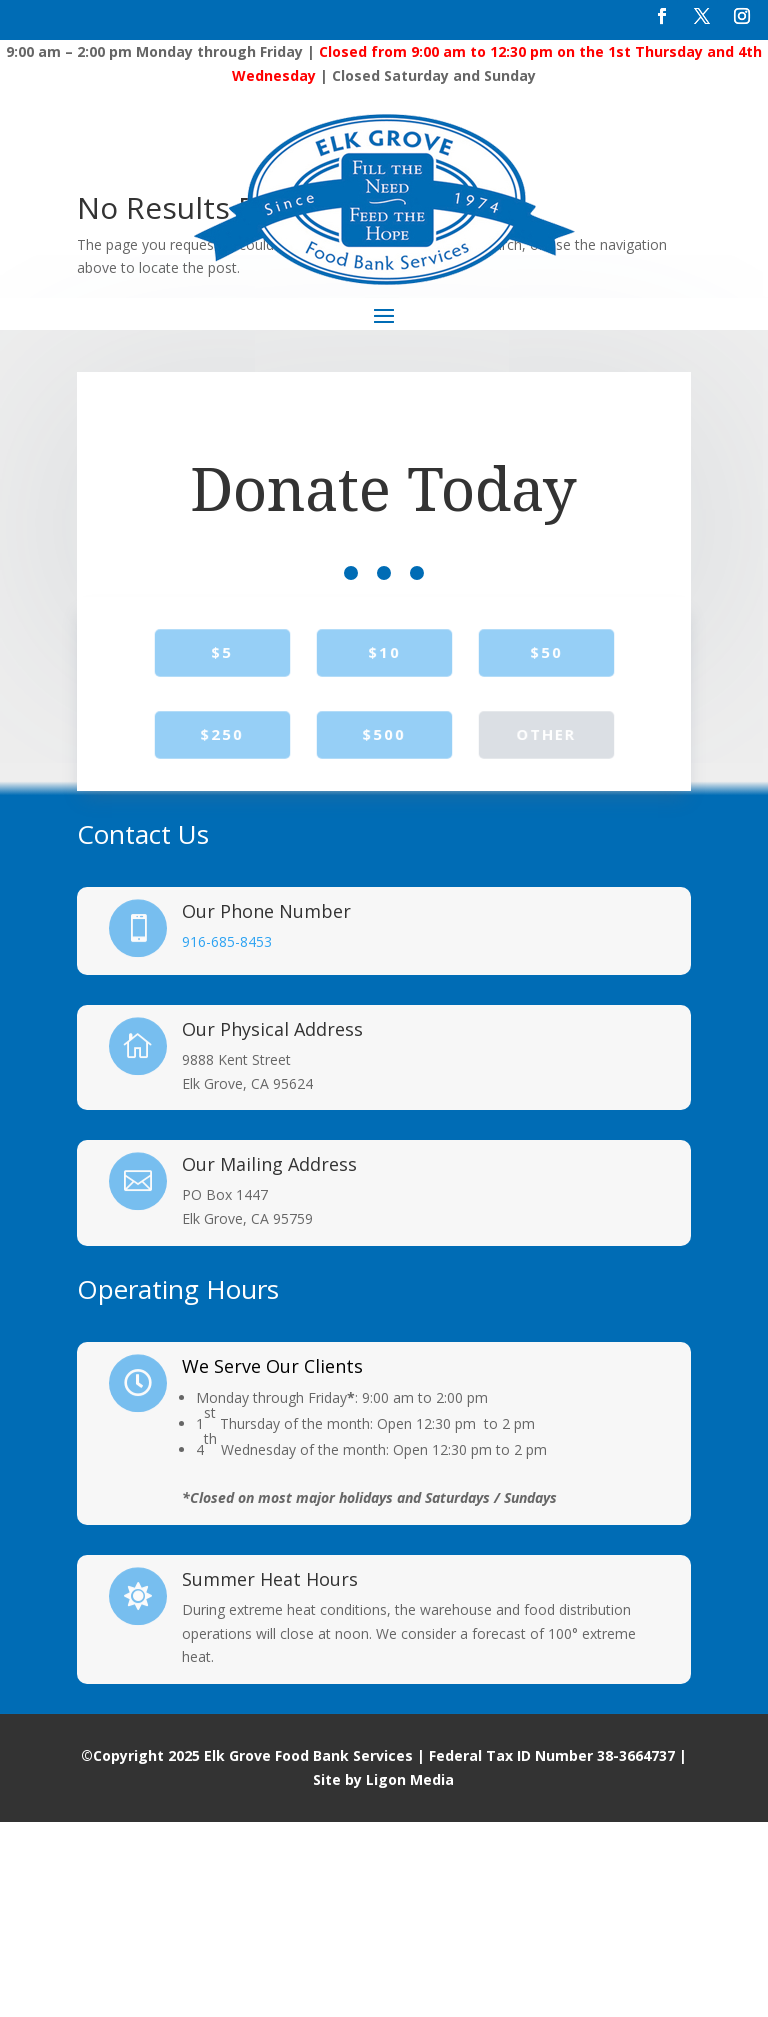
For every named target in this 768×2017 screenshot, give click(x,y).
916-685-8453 (227, 1136)
